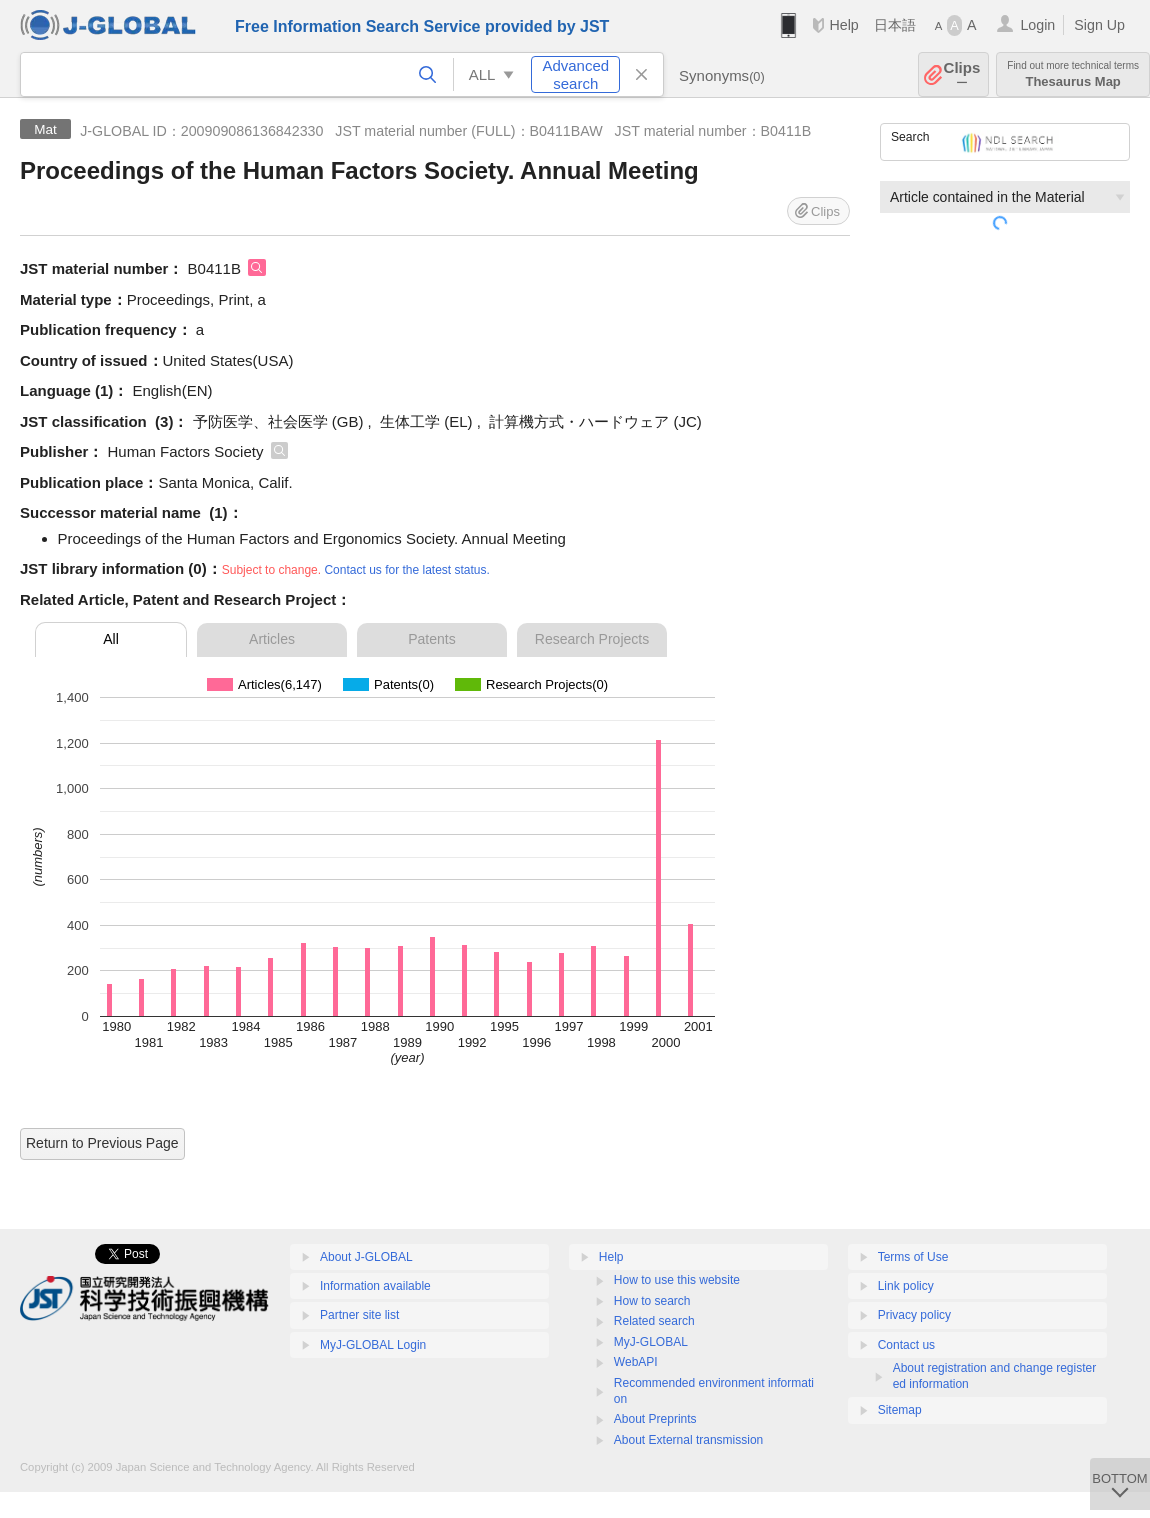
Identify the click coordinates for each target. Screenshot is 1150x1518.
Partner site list (359, 1315)
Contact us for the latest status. (406, 570)
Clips (962, 74)
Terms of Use (913, 1257)
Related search (654, 1321)
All (111, 639)
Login (1037, 25)
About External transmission (688, 1440)
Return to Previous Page (102, 1143)
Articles (272, 639)
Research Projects (592, 639)
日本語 (895, 25)
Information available (375, 1286)
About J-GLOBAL (366, 1257)
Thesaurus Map (1073, 74)
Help (843, 25)
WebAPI (636, 1362)
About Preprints (655, 1419)
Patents (431, 639)
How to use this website (677, 1280)
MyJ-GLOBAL (651, 1342)
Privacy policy (914, 1315)
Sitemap (900, 1410)
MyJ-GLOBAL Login (373, 1345)
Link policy (906, 1286)
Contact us (906, 1345)
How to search (652, 1301)
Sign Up (1099, 25)
